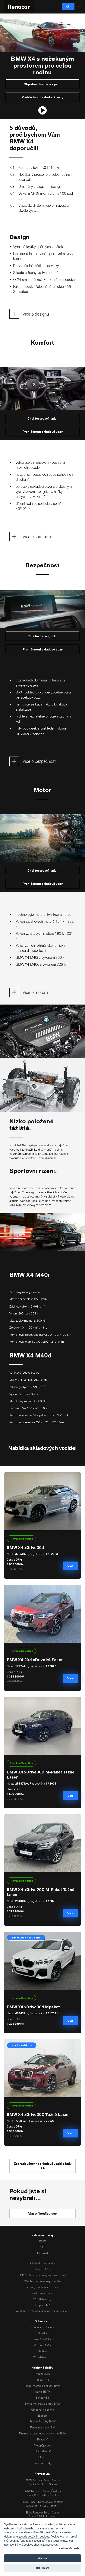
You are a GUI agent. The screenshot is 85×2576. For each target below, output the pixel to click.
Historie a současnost (42, 2327)
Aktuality (42, 2333)
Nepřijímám (42, 2567)
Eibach (42, 2457)
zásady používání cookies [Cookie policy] (33, 2536)
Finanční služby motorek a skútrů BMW (42, 2433)
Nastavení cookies (42, 2293)
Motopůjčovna (42, 2445)
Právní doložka (42, 2269)
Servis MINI (42, 2397)
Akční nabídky (42, 2339)
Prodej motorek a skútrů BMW (42, 2385)
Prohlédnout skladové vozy (42, 97)
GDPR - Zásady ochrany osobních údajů (42, 2275)
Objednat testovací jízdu (42, 84)
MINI (42, 2247)
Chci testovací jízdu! (42, 418)
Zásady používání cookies (42, 2287)
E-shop (42, 2415)
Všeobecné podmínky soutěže (42, 2281)
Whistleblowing (42, 2299)
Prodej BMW (42, 2373)
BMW (42, 2241)
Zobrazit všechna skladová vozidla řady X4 (42, 2166)
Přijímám (42, 2558)
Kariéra (42, 2351)
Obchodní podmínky (42, 2263)
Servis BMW (42, 2391)
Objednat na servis (42, 2409)
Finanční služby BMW (43, 2421)
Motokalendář (42, 2451)
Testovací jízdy (42, 2463)
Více (70, 1566)
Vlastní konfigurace (42, 2213)
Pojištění (42, 2439)
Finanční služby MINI (42, 2427)
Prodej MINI (43, 2379)
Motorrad (42, 2253)
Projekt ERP (42, 2305)
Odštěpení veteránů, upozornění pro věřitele (42, 2310)
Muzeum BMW (42, 2345)
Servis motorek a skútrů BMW (42, 2403)
